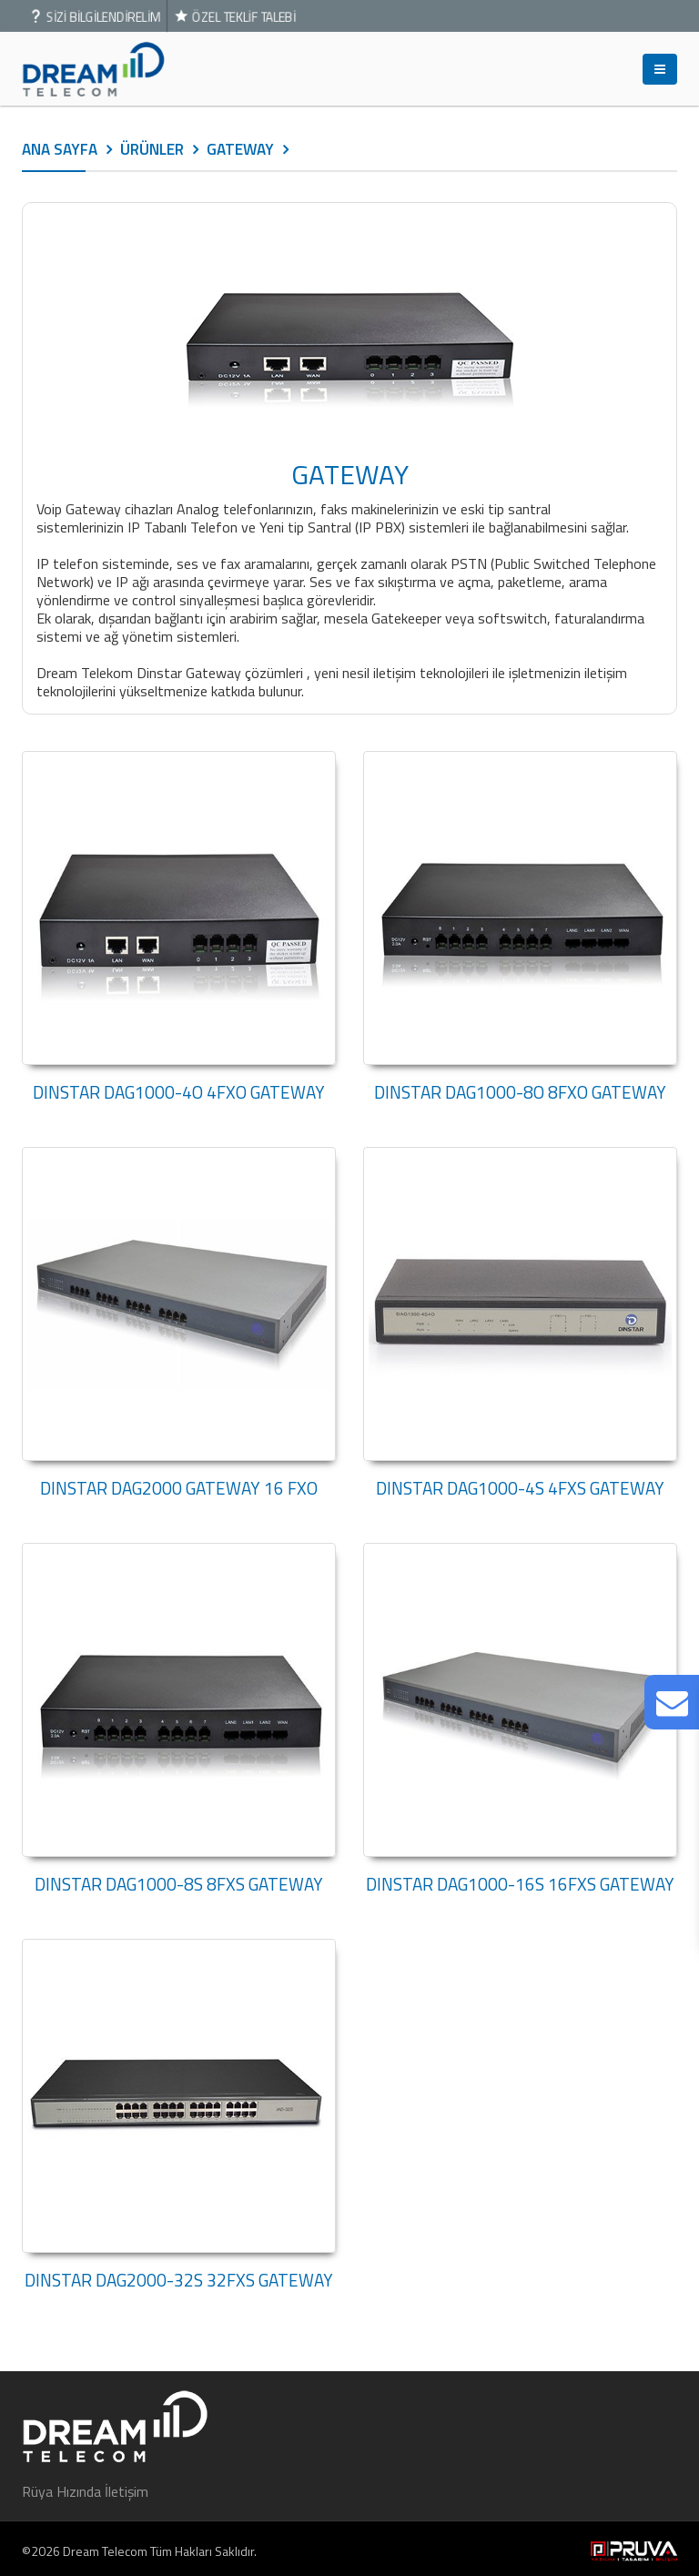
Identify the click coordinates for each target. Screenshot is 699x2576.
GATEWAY (240, 149)
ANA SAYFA (59, 149)
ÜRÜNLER (152, 149)
